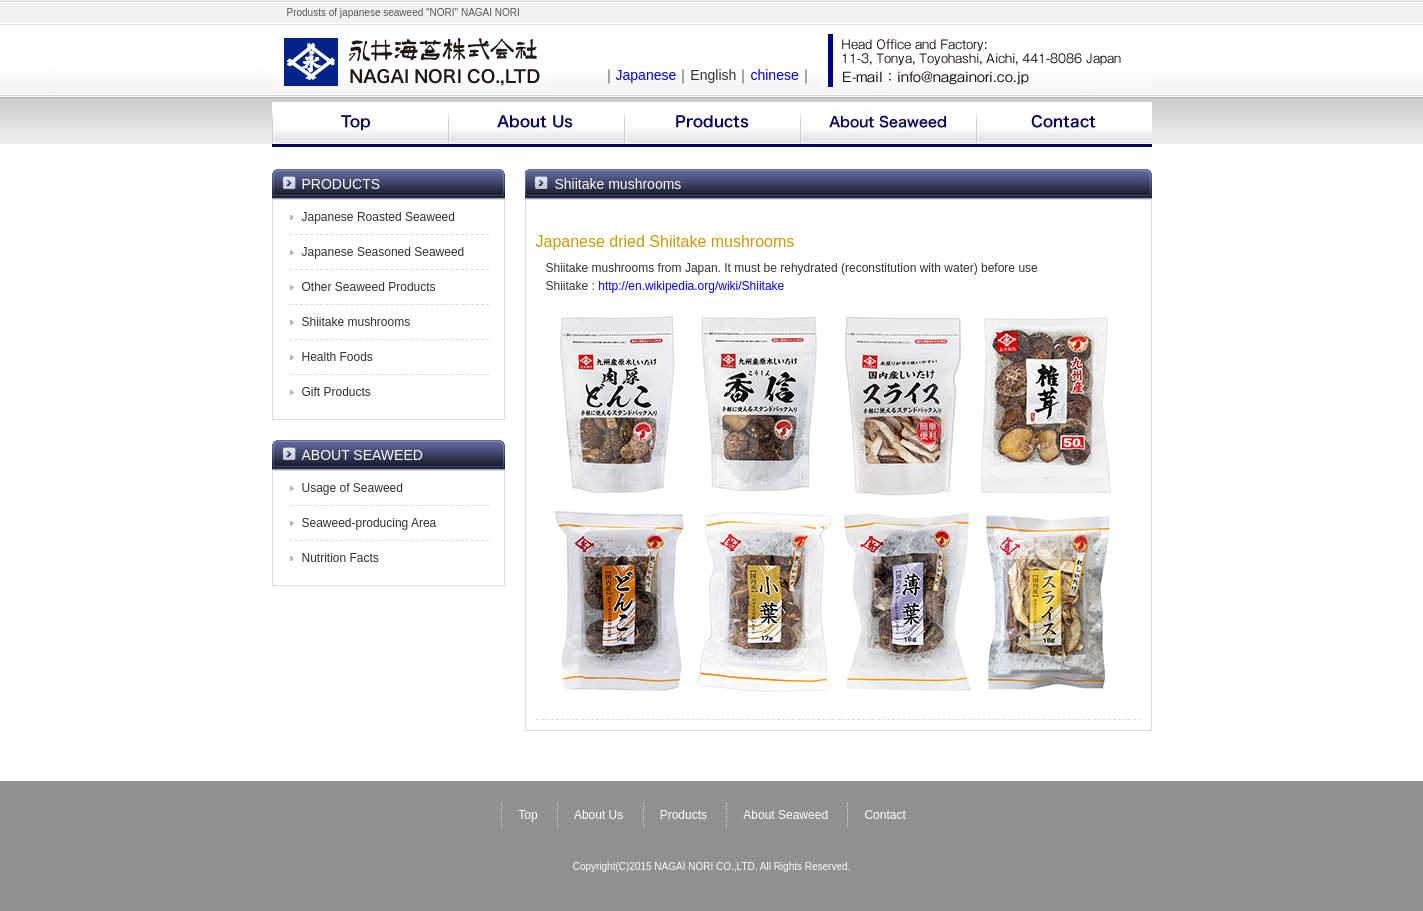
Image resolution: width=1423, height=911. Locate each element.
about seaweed (888, 124)
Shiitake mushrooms (356, 322)
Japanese (646, 75)
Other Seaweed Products (369, 287)
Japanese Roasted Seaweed (378, 217)
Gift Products (336, 392)
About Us (598, 815)
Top (527, 815)
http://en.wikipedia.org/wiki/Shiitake (691, 286)
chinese (774, 75)
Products (683, 815)
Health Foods (337, 357)
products (712, 124)
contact (1064, 124)
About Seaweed (785, 815)
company (536, 124)
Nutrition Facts (340, 558)
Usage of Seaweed (352, 488)
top (360, 124)
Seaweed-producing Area (369, 523)
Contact (884, 815)
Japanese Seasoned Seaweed (383, 252)
